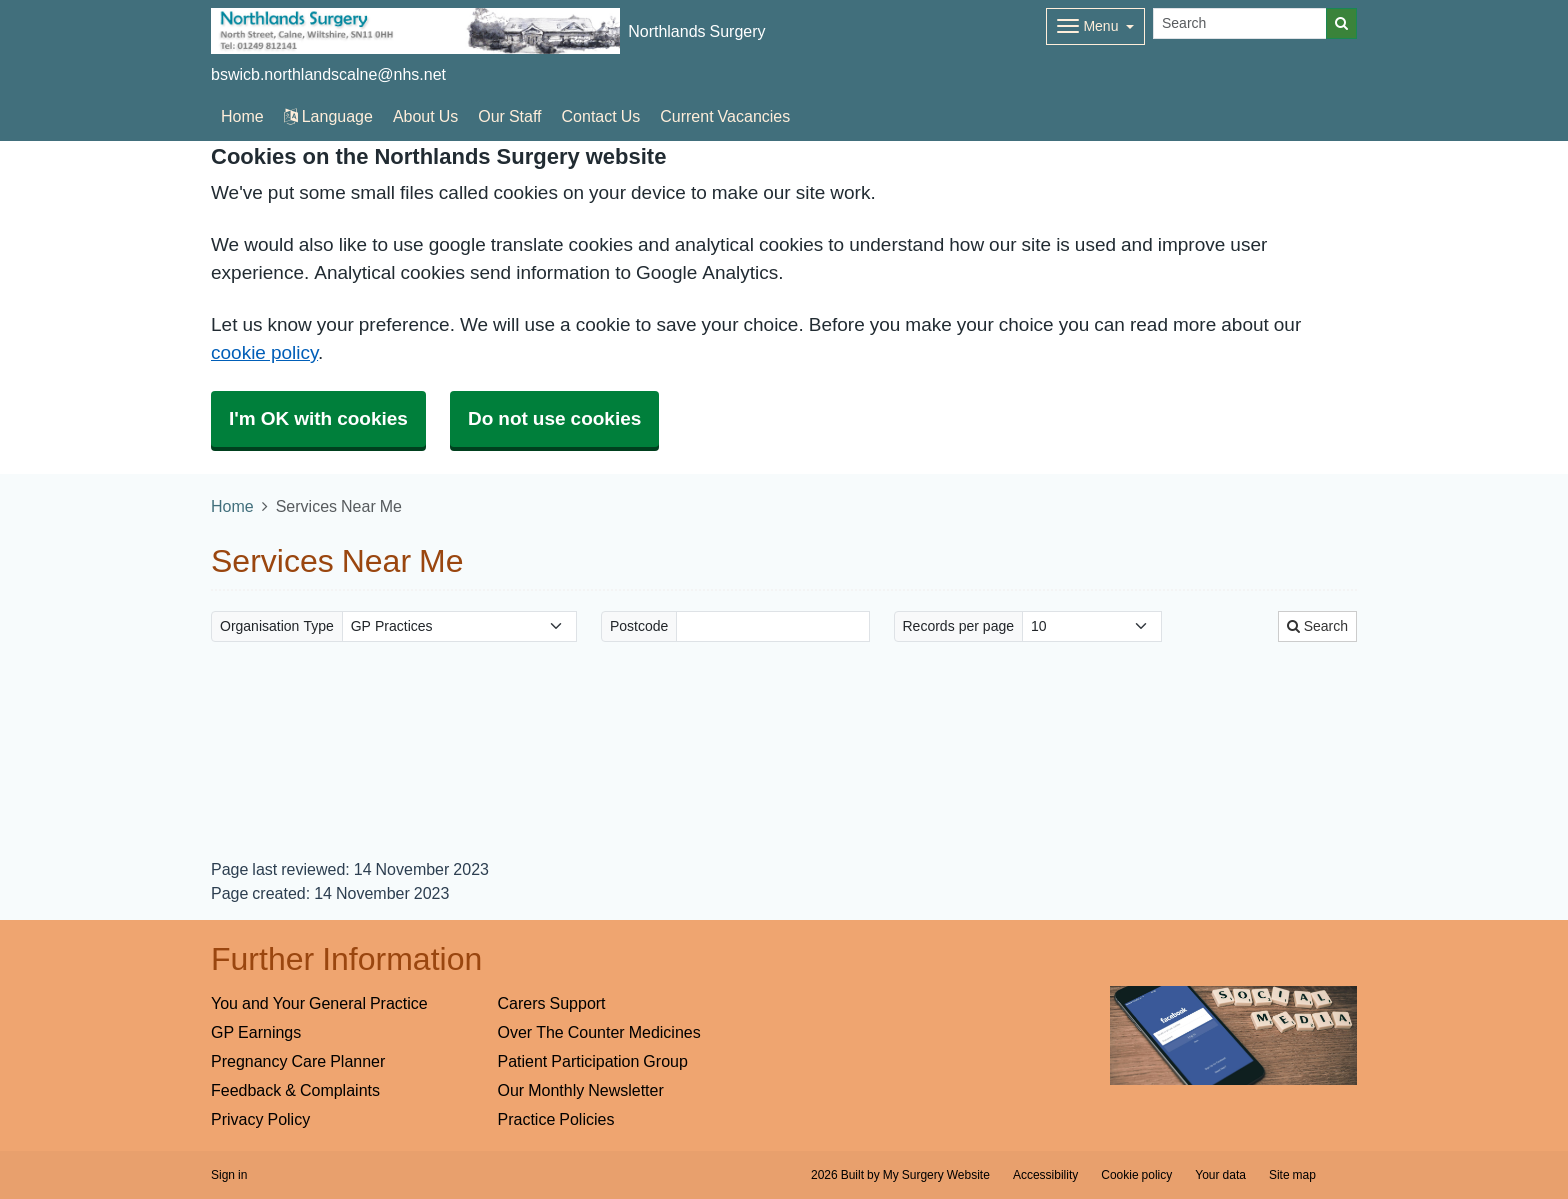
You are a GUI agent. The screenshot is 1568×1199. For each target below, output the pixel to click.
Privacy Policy (260, 1119)
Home (232, 506)
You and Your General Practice (319, 1003)
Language (328, 116)
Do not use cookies (554, 418)
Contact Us (601, 116)
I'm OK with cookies (318, 418)
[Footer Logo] (1233, 1035)
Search (1317, 626)
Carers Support (552, 1003)
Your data (1220, 1175)
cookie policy (264, 352)
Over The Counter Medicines (599, 1032)
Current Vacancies (725, 116)
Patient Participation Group (593, 1061)
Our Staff (509, 116)
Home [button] (242, 116)
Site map (1292, 1175)
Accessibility (1045, 1175)
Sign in (229, 1175)
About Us (425, 116)
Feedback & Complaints (295, 1090)
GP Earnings (256, 1032)
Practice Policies (556, 1119)
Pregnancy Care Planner (298, 1061)
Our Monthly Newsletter (581, 1090)
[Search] (1240, 23)
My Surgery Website (936, 1175)
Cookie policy (1136, 1175)
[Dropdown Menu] (1095, 26)
